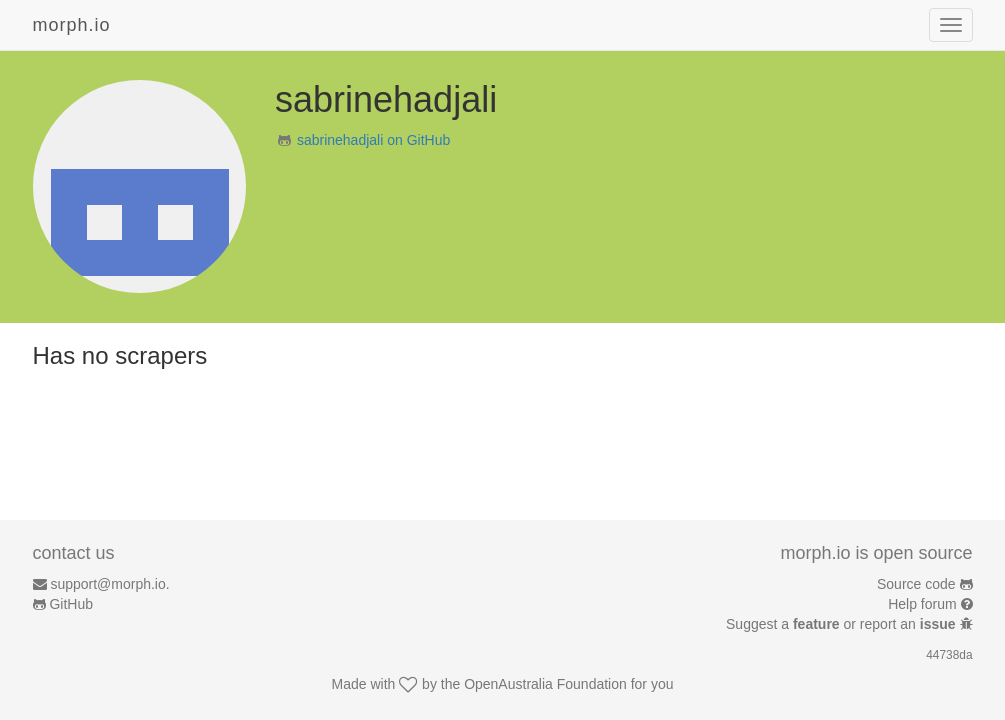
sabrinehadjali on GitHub (373, 140)
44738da (949, 655)
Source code (916, 584)
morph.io (72, 25)
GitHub (71, 604)
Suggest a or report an (842, 624)
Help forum (922, 604)
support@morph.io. (109, 584)
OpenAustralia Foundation (545, 684)
